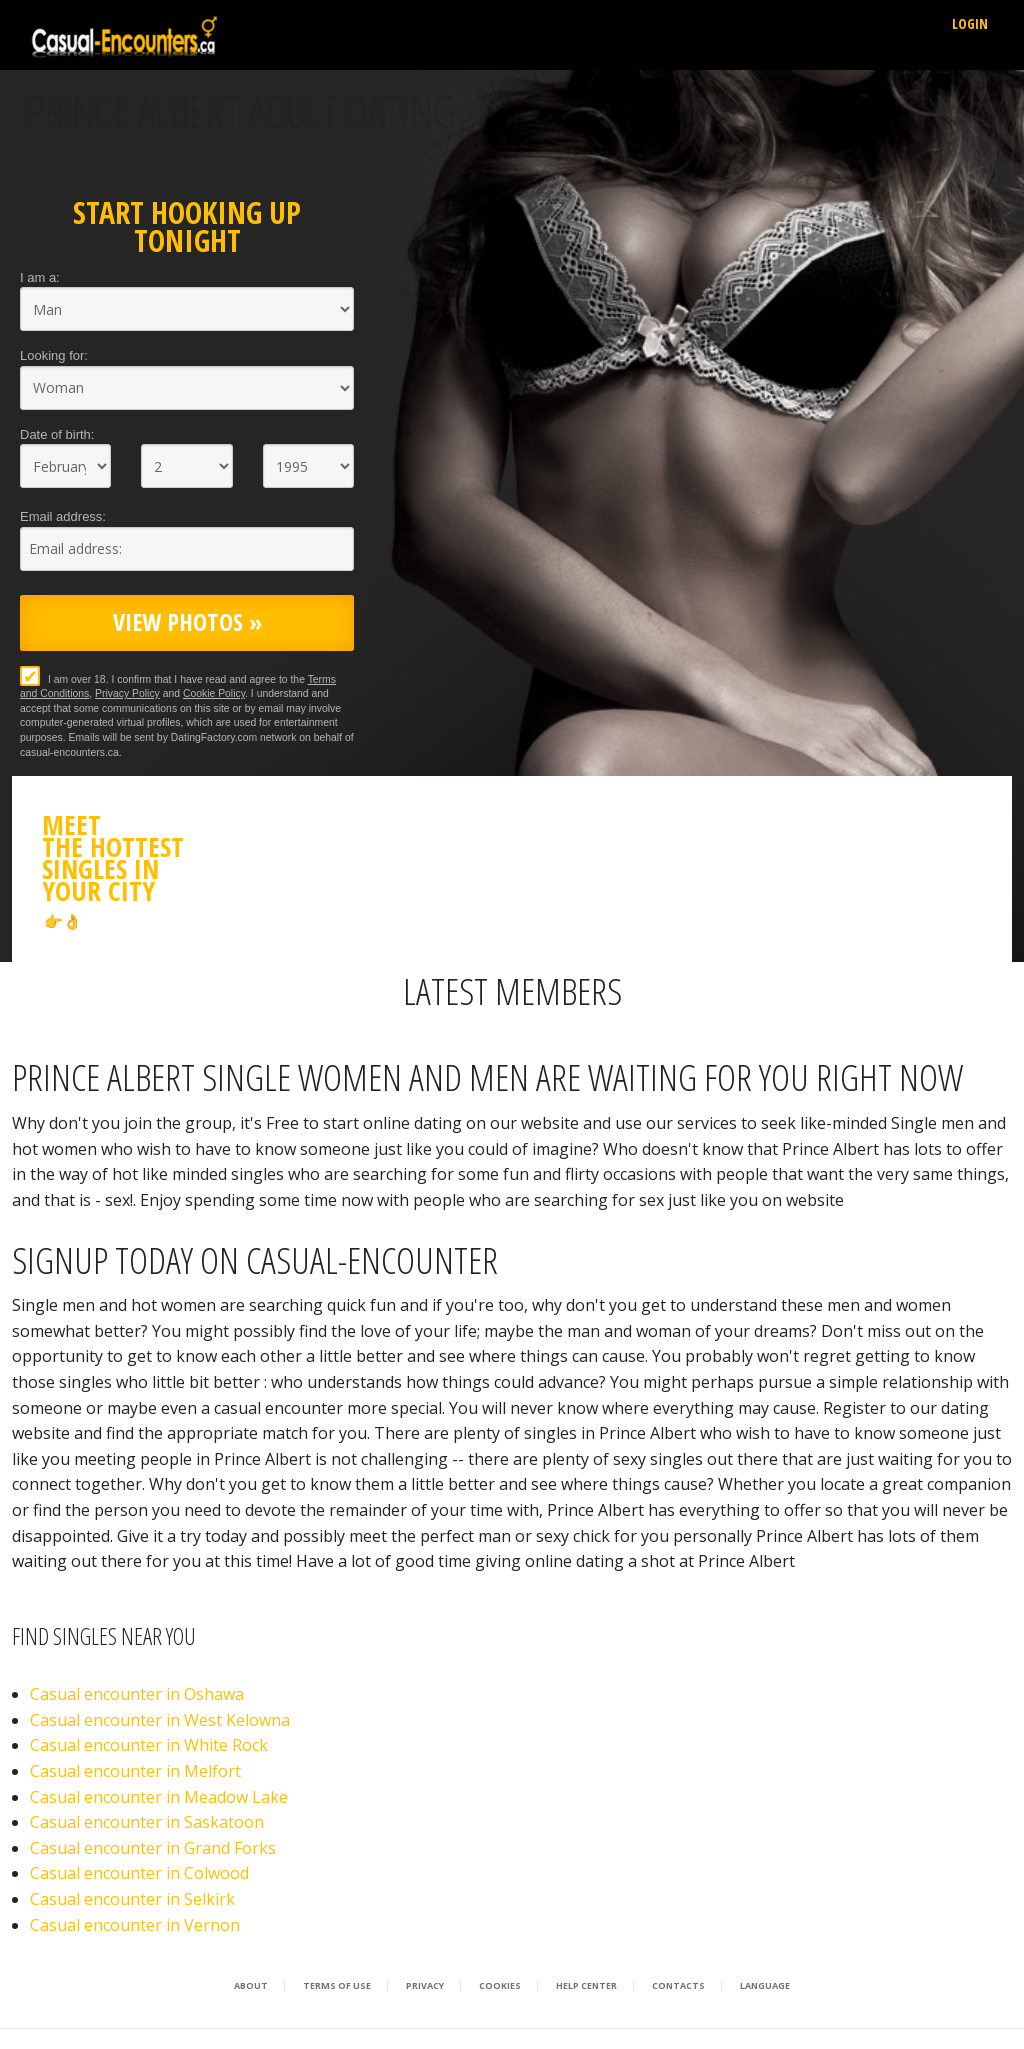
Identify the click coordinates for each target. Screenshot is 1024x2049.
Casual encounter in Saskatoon (147, 1822)
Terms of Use (337, 1986)
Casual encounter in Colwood (139, 1873)
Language (765, 1986)
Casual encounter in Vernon (135, 1925)
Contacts (678, 1986)
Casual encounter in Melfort (135, 1771)
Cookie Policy (214, 693)
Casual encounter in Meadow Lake (159, 1797)
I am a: (40, 277)
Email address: (63, 516)
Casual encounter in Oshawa (137, 1694)
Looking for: (54, 355)
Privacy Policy (127, 693)
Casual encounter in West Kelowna (160, 1720)
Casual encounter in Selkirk (132, 1899)
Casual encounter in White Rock (149, 1745)
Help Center (586, 1986)
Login (970, 23)
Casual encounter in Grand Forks (153, 1848)
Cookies (500, 1986)
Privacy (425, 1986)
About (251, 1986)
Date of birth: (57, 434)
